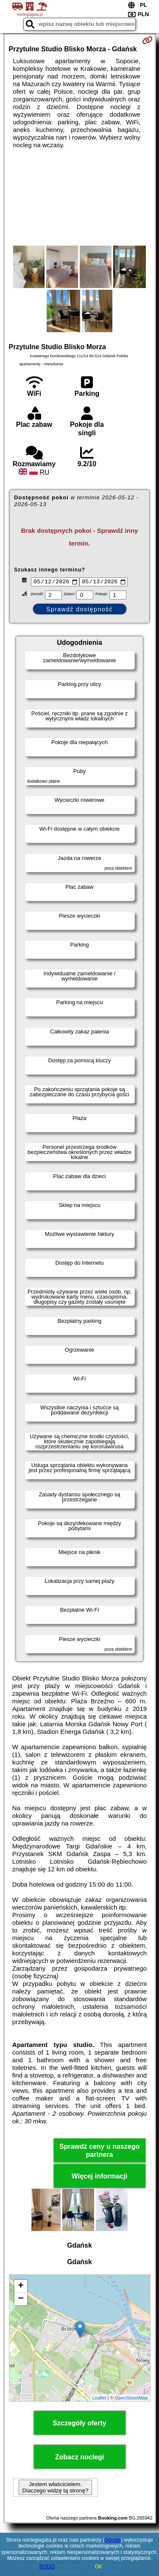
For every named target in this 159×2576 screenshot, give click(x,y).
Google (112, 2540)
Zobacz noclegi (79, 2458)
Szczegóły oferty (79, 2424)
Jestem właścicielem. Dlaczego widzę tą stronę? (55, 2488)
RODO (47, 2567)
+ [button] (20, 2287)
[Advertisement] (79, 197)
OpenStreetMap (131, 2399)
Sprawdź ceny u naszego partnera (99, 2151)
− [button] (20, 2300)
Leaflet (99, 2399)
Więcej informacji (99, 2177)
